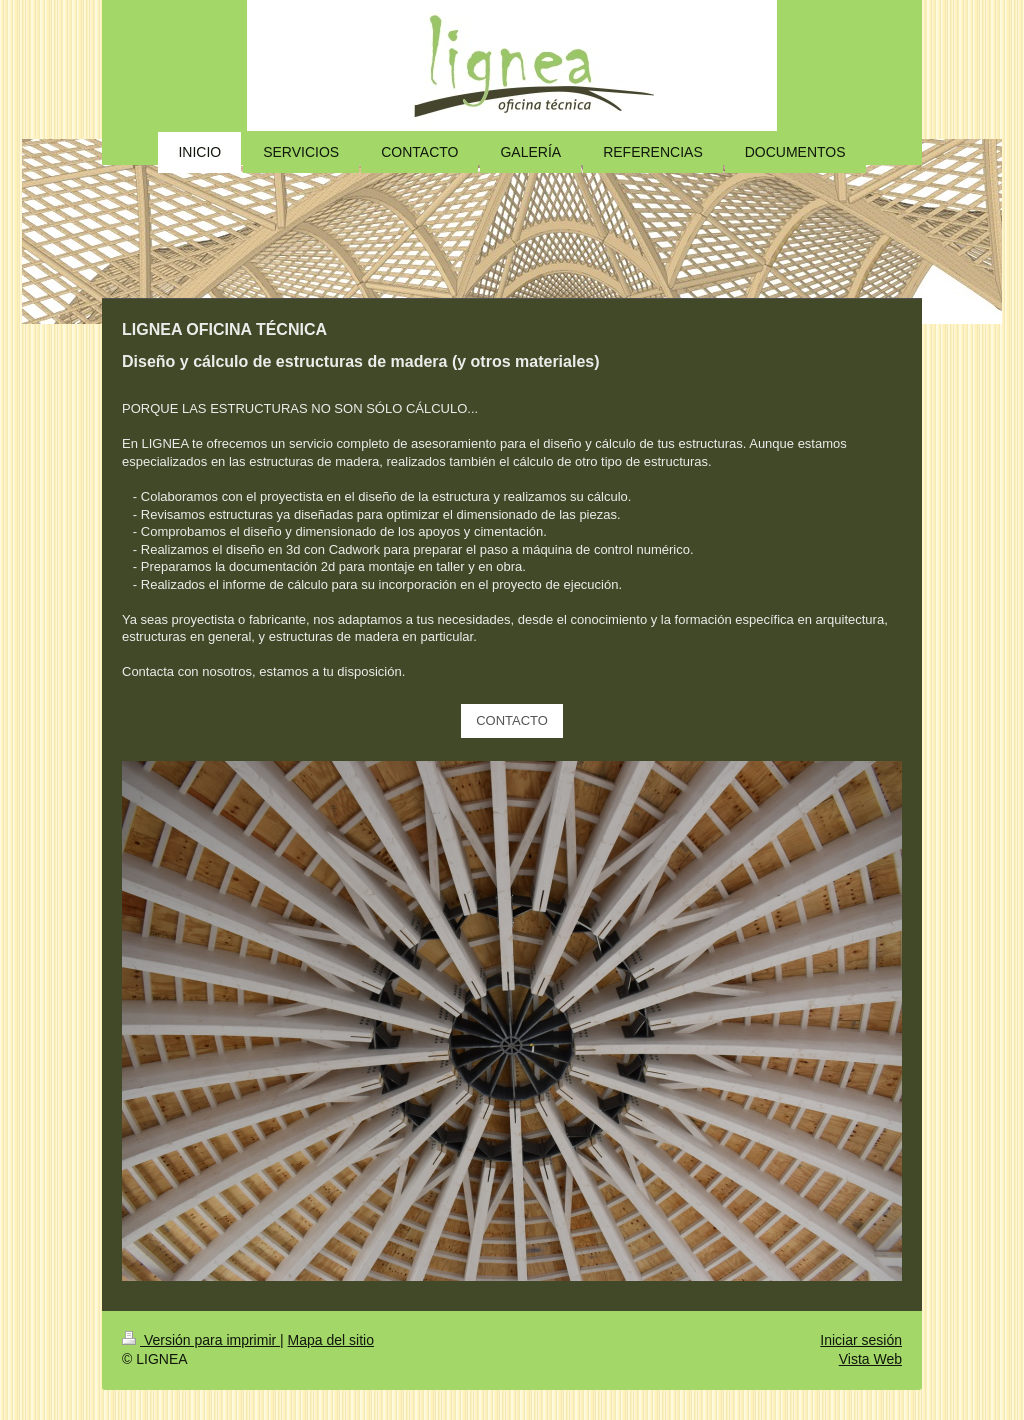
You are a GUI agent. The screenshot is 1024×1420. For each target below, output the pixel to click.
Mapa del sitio (331, 1340)
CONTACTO (512, 720)
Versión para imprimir (201, 1340)
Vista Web (870, 1359)
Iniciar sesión (861, 1340)
